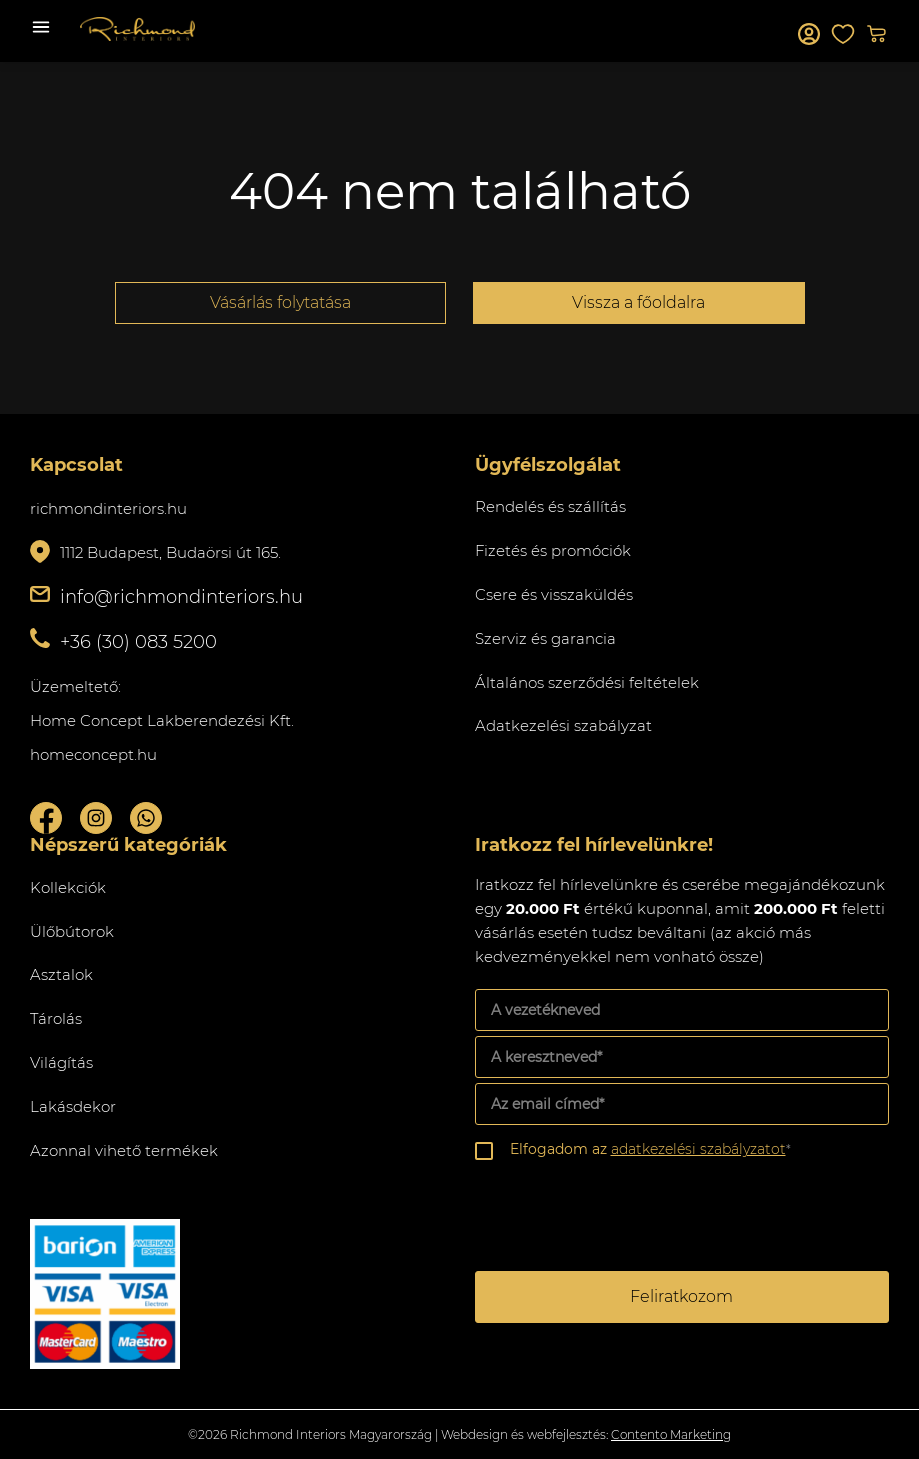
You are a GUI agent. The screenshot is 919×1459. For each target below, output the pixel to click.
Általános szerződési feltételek (587, 682)
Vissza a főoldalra (638, 302)
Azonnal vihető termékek (124, 1150)
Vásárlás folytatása (280, 302)
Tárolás (56, 1018)
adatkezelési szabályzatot (698, 1149)
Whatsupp (146, 818)
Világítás (61, 1062)
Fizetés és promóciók (553, 550)
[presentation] (627, 1218)
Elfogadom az (650, 1149)
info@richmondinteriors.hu (181, 597)
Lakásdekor (73, 1106)
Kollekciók (68, 887)
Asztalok (61, 974)
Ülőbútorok (72, 931)
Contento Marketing (671, 1434)
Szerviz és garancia (545, 638)
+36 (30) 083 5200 (138, 642)
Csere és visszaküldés (554, 594)
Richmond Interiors (137, 29)
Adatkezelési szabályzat (563, 725)
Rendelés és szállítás (550, 506)
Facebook (46, 818)
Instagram (96, 818)
